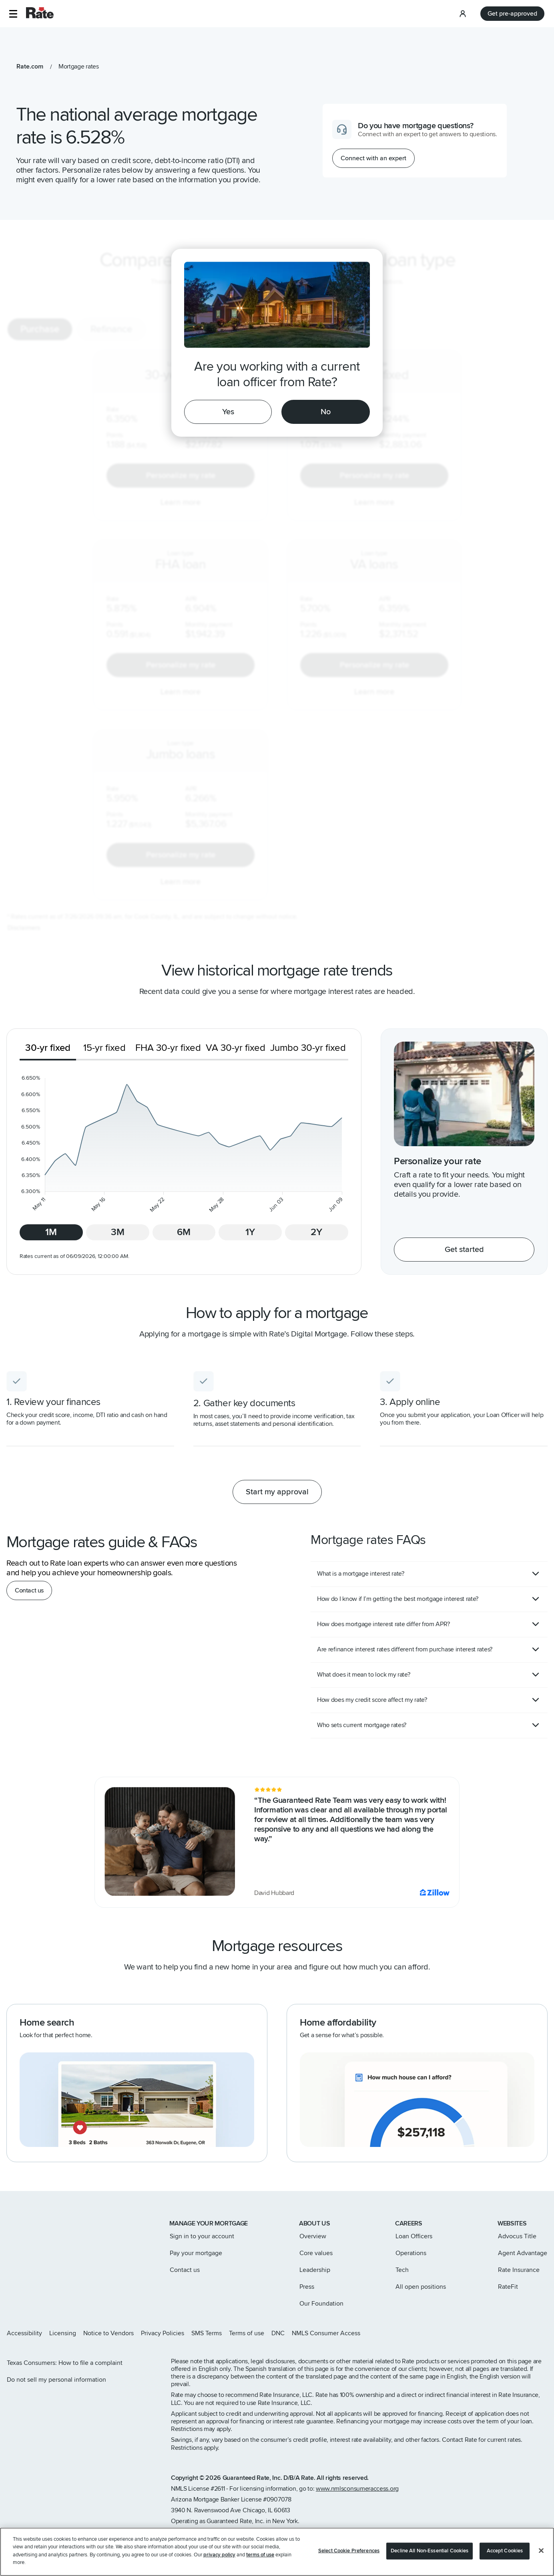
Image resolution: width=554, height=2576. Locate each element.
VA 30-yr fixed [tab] (235, 1048)
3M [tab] (117, 1232)
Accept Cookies (505, 2553)
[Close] (541, 2553)
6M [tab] (184, 1232)
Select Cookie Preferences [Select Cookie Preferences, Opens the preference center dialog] (348, 2553)
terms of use (260, 2557)
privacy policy (219, 2557)
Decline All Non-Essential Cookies (429, 2553)
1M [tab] (51, 1232)
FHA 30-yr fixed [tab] (168, 1048)
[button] (13, 14)
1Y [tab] (250, 1232)
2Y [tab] (316, 1232)
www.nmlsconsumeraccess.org (357, 2489)
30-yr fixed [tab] (47, 1048)
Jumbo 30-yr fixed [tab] (308, 1048)
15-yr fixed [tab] (104, 1048)
